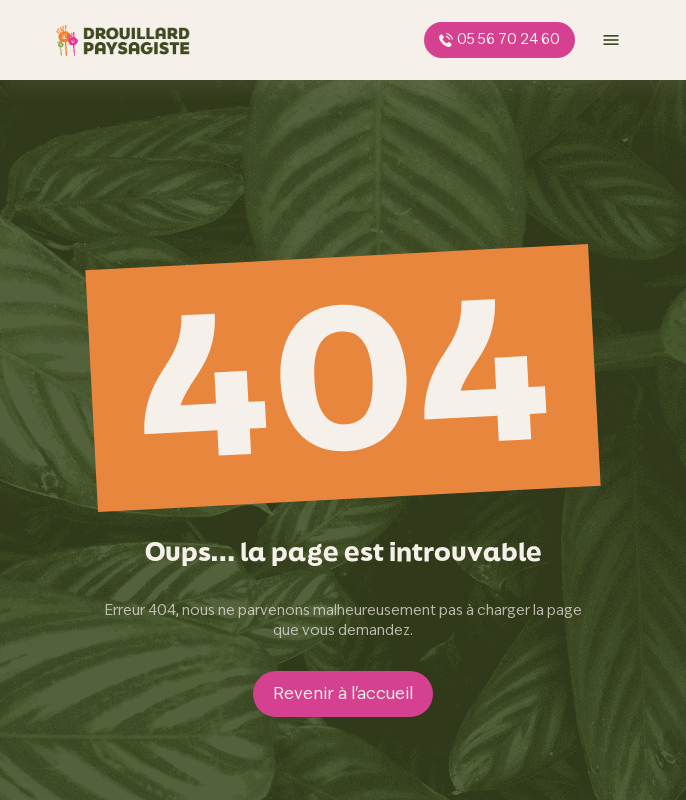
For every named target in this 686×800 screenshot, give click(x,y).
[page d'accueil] (123, 40)
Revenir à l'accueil (343, 693)
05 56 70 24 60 (499, 39)
